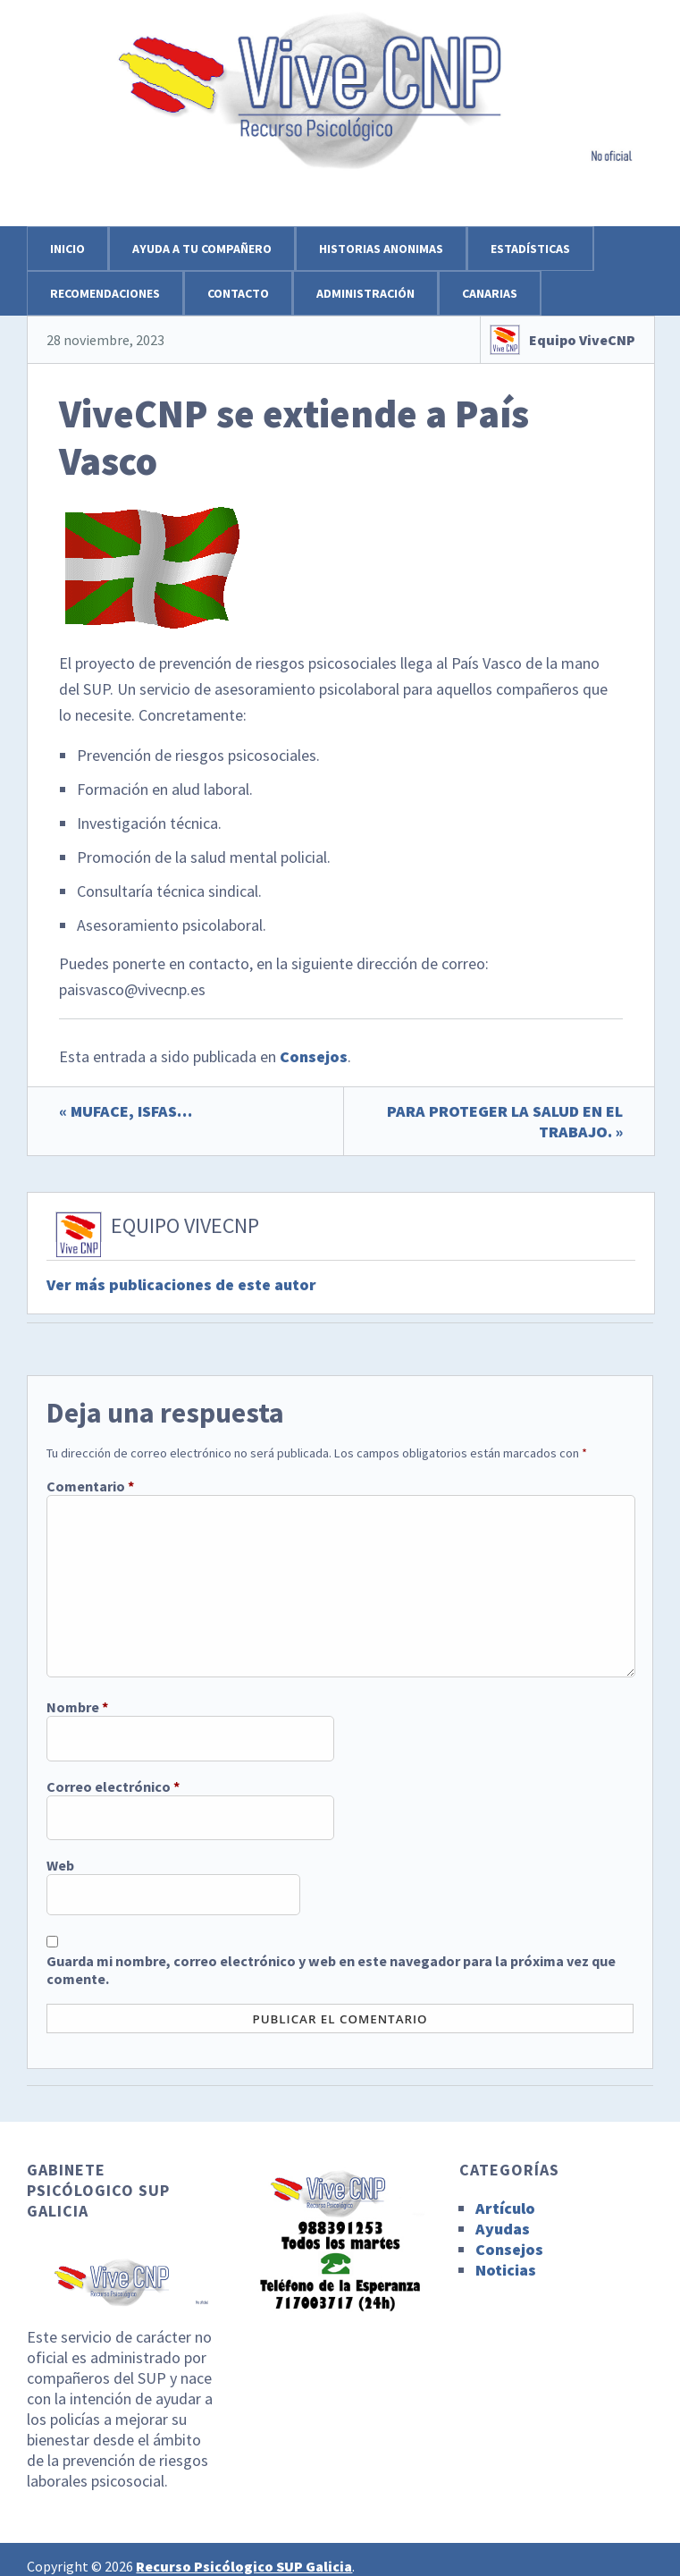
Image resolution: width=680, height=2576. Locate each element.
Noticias (505, 2269)
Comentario (90, 1486)
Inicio (67, 249)
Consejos (314, 1056)
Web (60, 1865)
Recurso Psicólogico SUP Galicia (244, 2566)
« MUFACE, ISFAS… (125, 1111)
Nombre (77, 1707)
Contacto (238, 293)
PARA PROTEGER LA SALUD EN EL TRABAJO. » (505, 1121)
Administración (365, 293)
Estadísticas (530, 249)
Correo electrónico (113, 1786)
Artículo (505, 2208)
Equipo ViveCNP (582, 340)
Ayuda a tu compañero (202, 249)
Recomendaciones (105, 293)
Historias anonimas (381, 249)
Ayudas (502, 2228)
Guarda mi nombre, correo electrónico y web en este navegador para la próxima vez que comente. (331, 1970)
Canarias (489, 293)
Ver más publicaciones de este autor (181, 1284)
